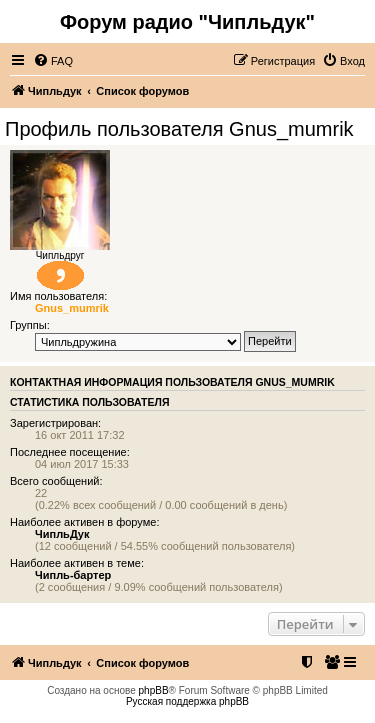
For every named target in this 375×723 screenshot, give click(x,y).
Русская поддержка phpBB (187, 701)
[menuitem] (53, 61)
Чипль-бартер (73, 575)
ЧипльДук (62, 534)
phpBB (154, 690)
